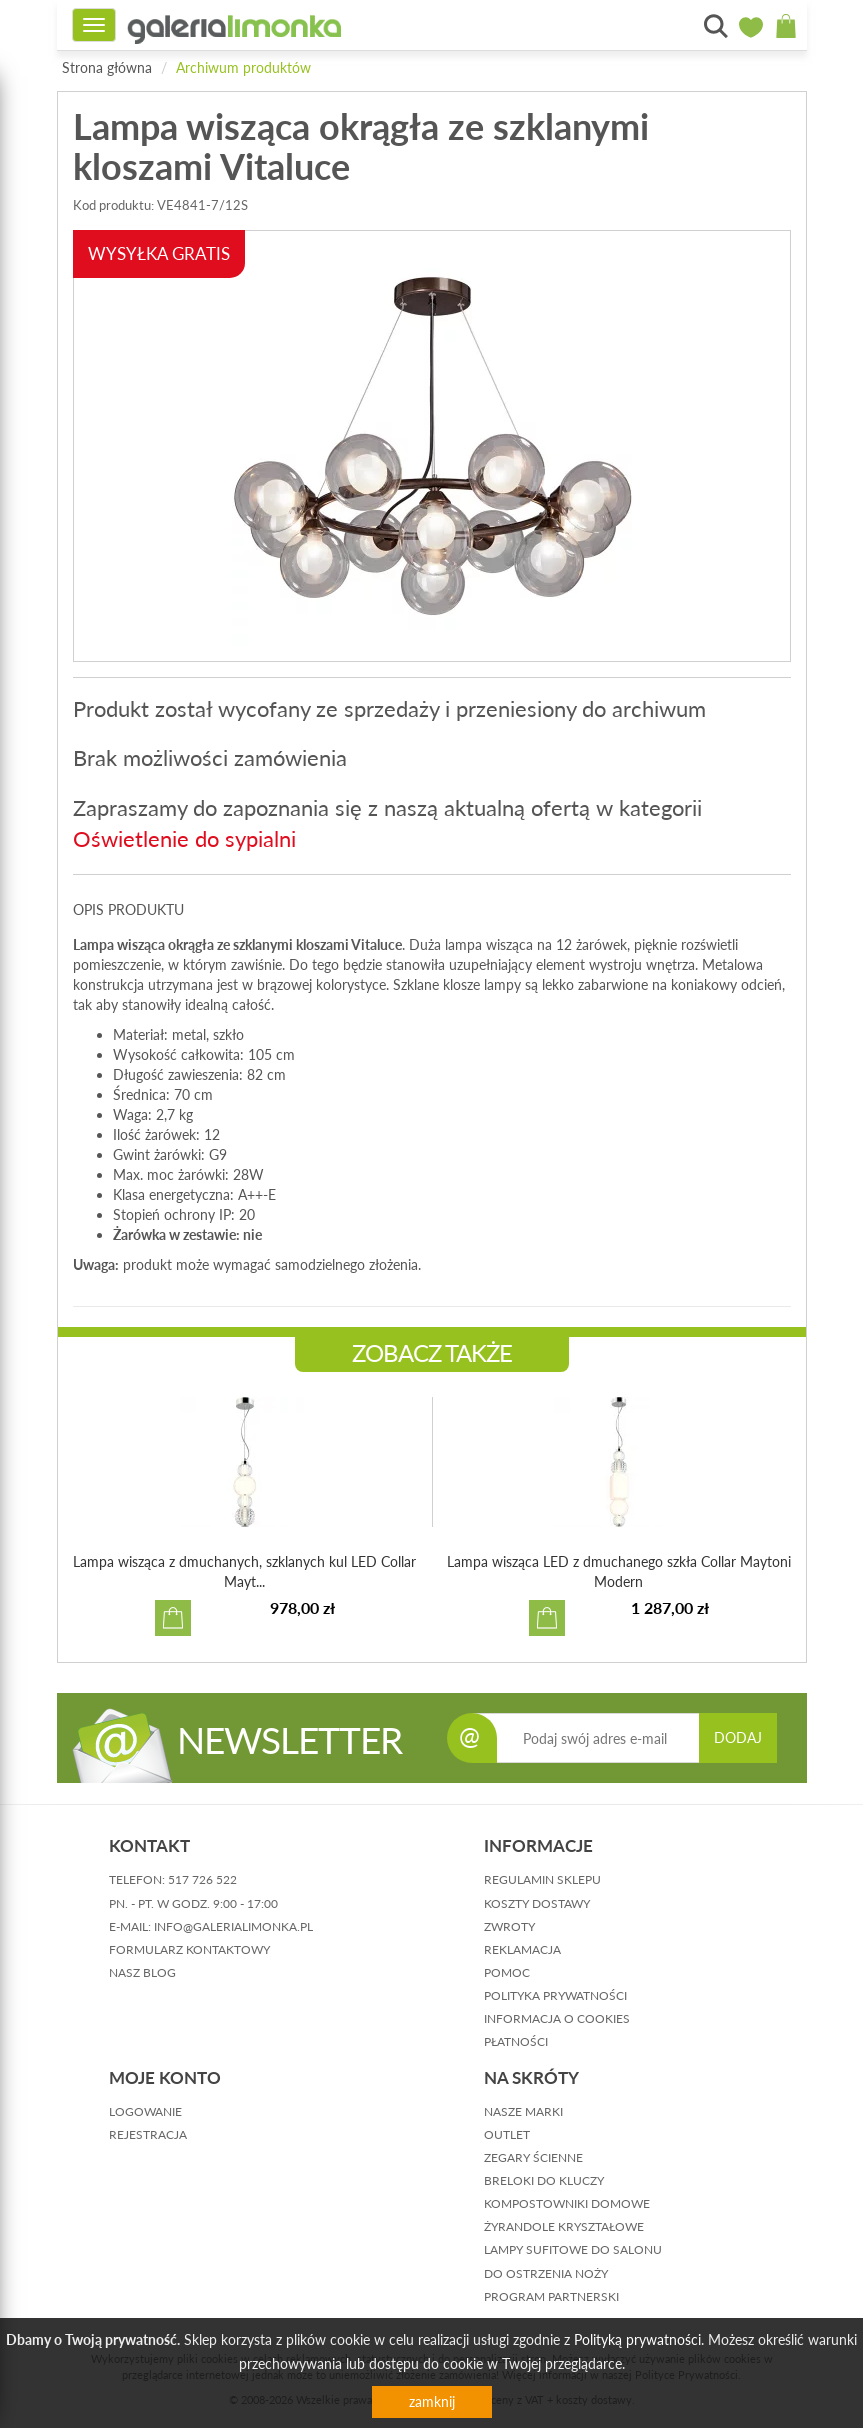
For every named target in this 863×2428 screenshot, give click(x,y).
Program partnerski (551, 2296)
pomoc (507, 1972)
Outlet (507, 2134)
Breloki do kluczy (544, 2180)
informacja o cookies (557, 2018)
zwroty (509, 1926)
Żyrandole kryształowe (564, 2226)
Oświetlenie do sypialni (184, 838)
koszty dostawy (537, 1903)
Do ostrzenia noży (546, 2273)
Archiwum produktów (243, 67)
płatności (516, 2041)
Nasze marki (523, 2111)
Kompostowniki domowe (567, 2203)
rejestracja (148, 2134)
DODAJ (738, 1737)
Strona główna (107, 67)
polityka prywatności (555, 1995)
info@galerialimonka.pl (233, 1926)
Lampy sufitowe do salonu (573, 2249)
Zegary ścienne (533, 2157)
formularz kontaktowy (189, 1949)
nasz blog (142, 1972)
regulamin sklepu (542, 1879)
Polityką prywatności (637, 2339)
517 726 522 (202, 1879)
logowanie (145, 2111)
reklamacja (522, 1949)
